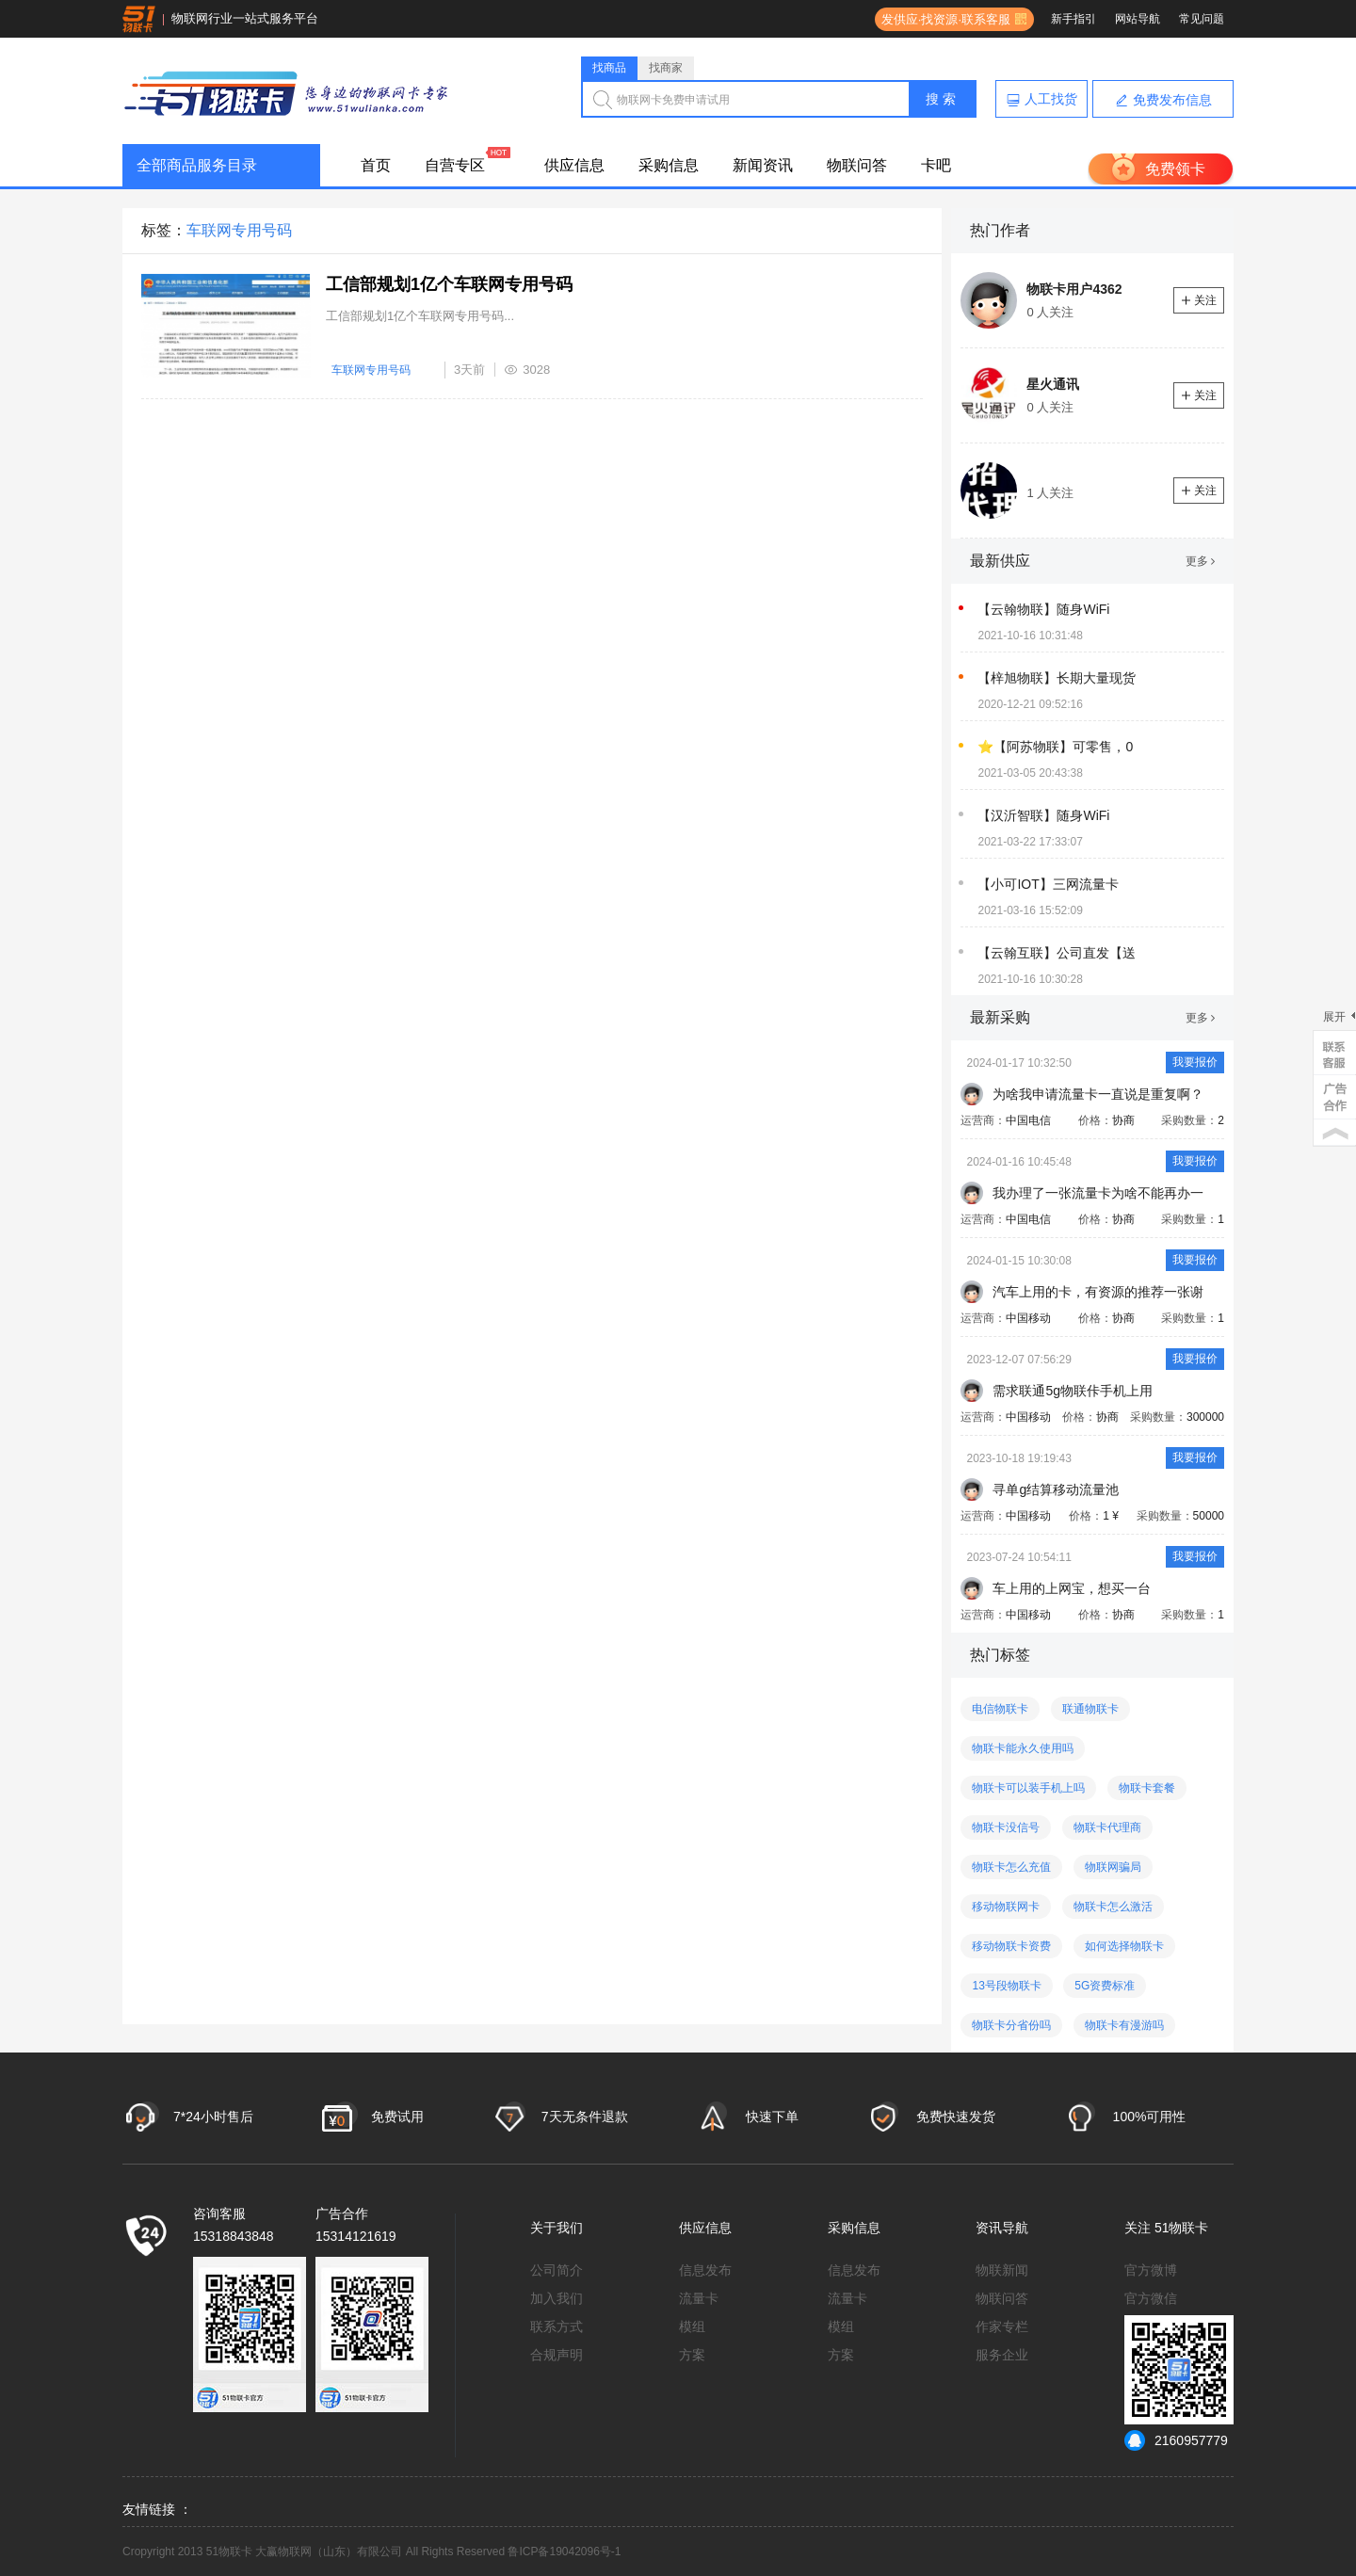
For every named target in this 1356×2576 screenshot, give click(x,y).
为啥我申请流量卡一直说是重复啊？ (1098, 1094)
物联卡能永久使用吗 (1023, 1748)
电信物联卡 (1000, 1708)
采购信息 (668, 165)
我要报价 (1195, 1062)
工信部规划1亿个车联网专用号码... (420, 316)
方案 (692, 2354)
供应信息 (574, 165)
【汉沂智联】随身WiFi (1043, 815)
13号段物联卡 (1006, 1985)
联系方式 (556, 2326)
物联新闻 (1002, 2270)
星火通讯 (1052, 384)
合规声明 (556, 2354)
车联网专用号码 (371, 370)
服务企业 (1002, 2354)
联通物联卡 (1090, 1708)
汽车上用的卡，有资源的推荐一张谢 (1098, 1291)
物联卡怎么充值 (1011, 1867)
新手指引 (1073, 18)
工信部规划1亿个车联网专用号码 (449, 284)
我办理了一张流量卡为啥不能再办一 (1098, 1192)
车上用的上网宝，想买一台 (1072, 1588)
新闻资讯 (763, 165)
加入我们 (556, 2298)
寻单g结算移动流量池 (1056, 1489)
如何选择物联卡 (1124, 1946)
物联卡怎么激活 (1113, 1906)
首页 (376, 165)
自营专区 (455, 165)
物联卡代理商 (1107, 1827)
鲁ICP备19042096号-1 (564, 2551)
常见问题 (1201, 18)
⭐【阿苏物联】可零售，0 (1055, 746)
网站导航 (1137, 18)
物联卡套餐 (1147, 1788)
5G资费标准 (1104, 1985)
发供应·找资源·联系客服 (942, 19)
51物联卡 (1181, 2227)
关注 (1199, 300)
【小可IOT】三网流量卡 (1047, 884)
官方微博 (1150, 2270)
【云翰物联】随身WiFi (1043, 609)
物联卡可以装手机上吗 (1028, 1788)
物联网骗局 (1113, 1867)
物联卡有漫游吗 (1124, 2025)
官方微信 (1150, 2298)
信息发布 (705, 2270)
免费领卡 (1175, 169)
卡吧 (936, 165)
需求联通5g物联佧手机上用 (1073, 1390)
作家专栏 (1002, 2326)
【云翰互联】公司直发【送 (1056, 952)
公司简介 (556, 2270)
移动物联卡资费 (1011, 1946)
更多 (1200, 561)
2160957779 (1176, 2440)
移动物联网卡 (1006, 1906)
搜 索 (941, 98)
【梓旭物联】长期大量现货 (1056, 677)
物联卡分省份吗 (1011, 2025)
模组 (692, 2326)
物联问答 (857, 165)
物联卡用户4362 (1074, 289)
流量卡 (698, 2298)
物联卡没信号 (1006, 1827)
